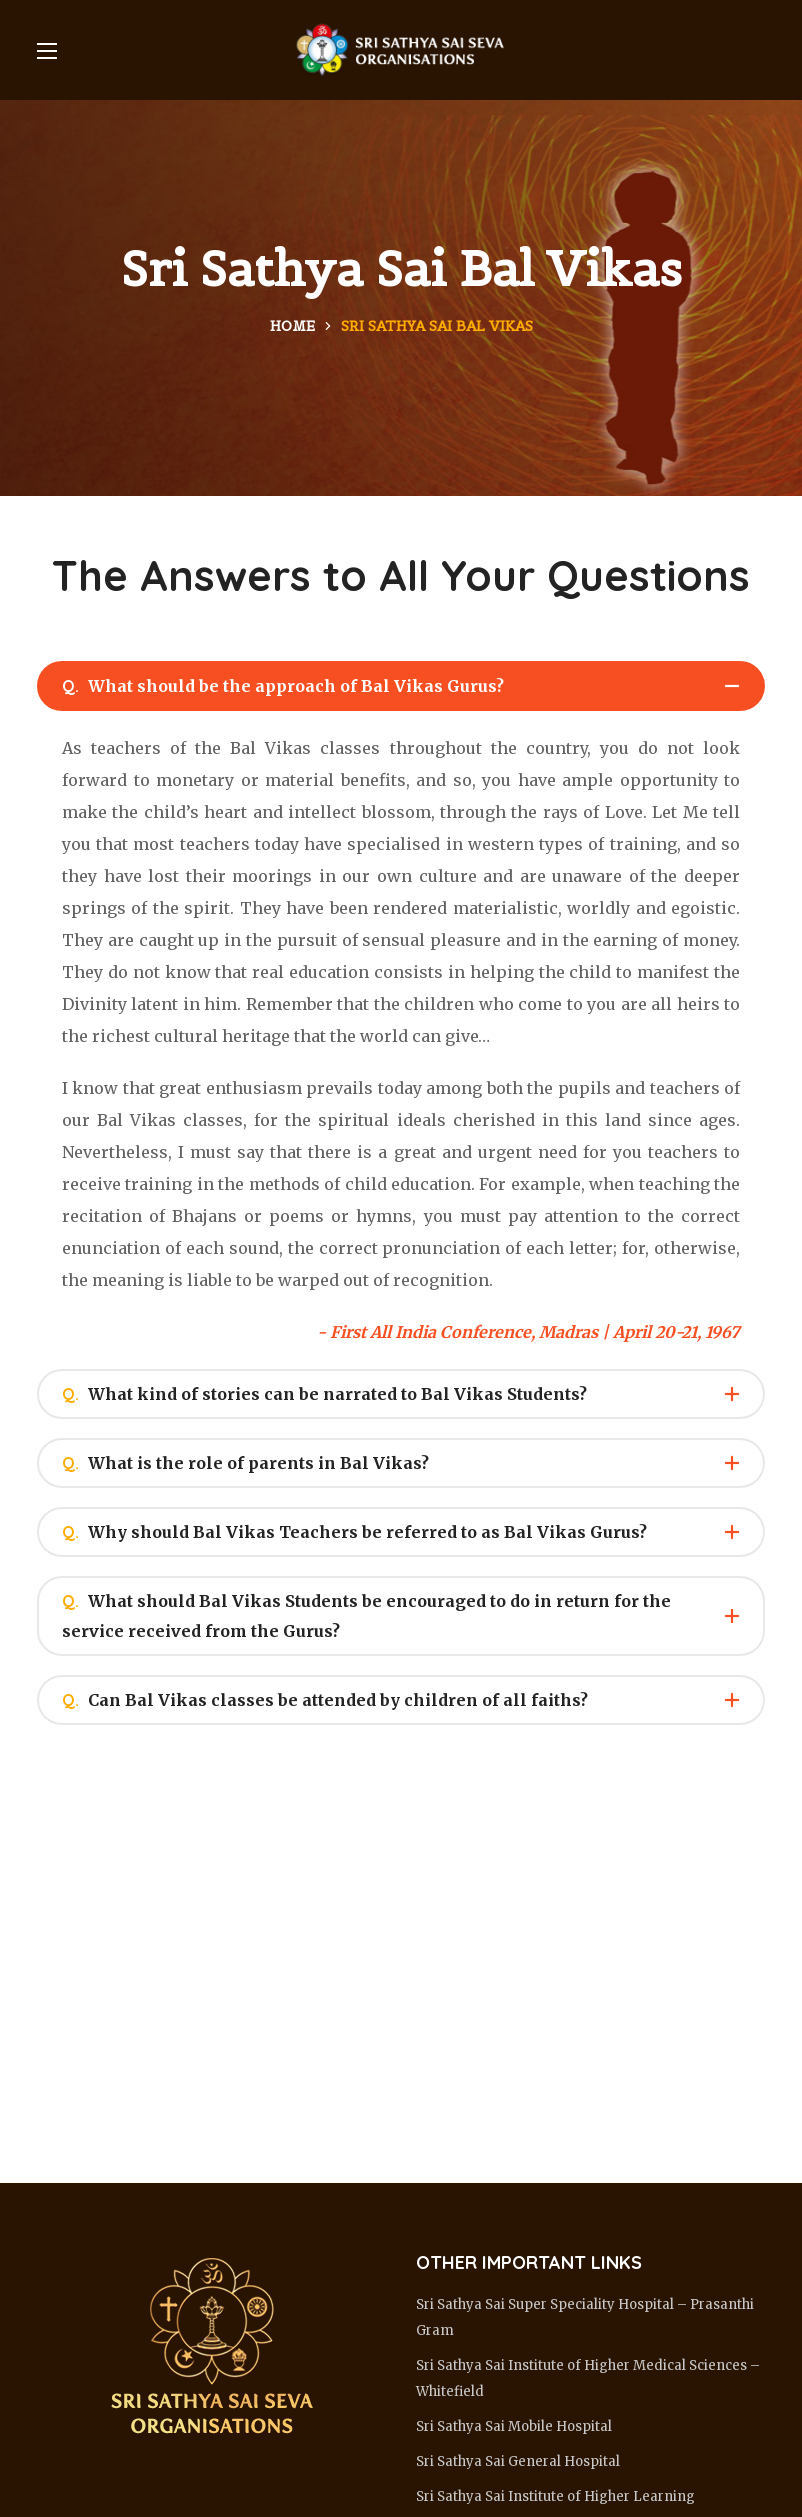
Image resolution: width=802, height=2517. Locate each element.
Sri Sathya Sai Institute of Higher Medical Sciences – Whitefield (588, 2378)
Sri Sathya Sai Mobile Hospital (514, 2426)
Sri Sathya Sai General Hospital (518, 2461)
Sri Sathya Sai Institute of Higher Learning (555, 2496)
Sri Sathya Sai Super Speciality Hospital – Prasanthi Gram (585, 2317)
